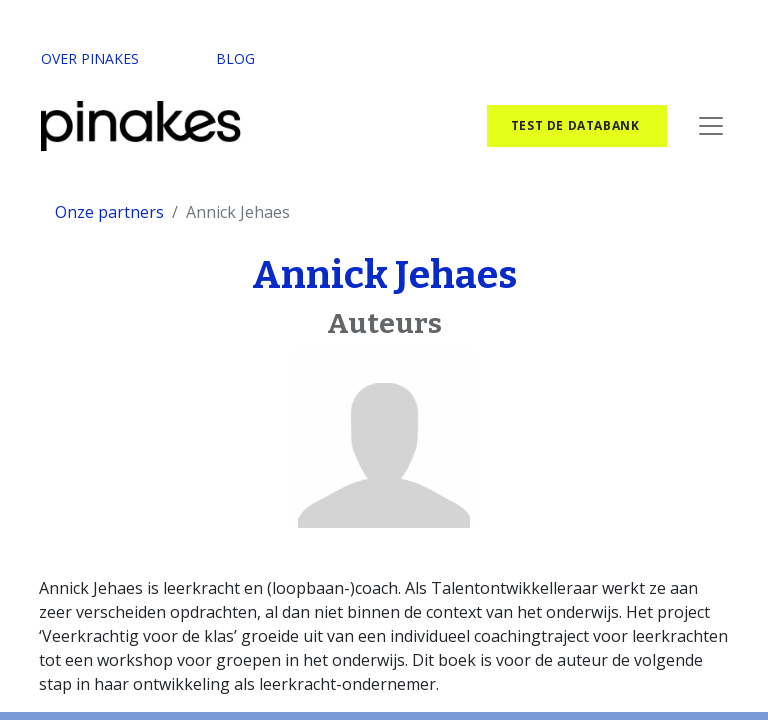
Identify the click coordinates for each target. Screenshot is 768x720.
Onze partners (109, 212)
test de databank (577, 125)
